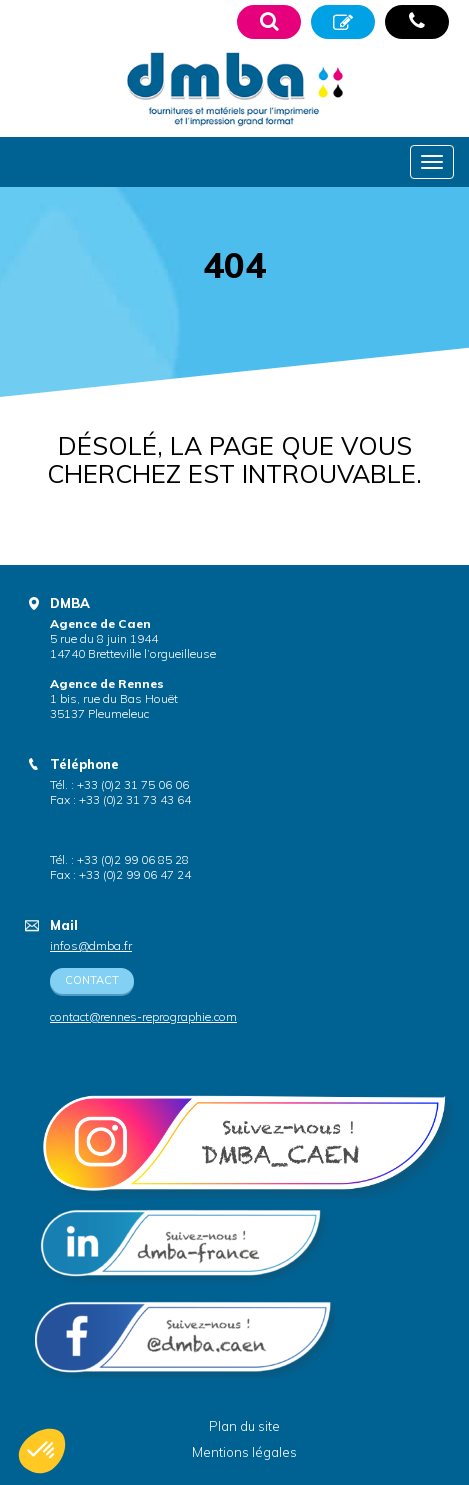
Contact (92, 980)
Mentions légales (244, 1452)
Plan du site (244, 1426)
